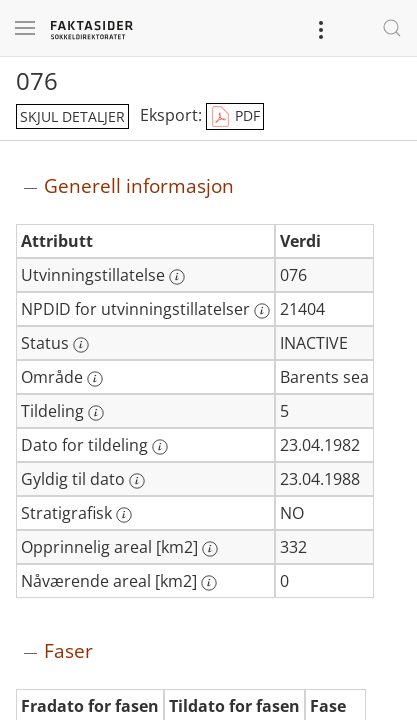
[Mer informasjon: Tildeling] (96, 413)
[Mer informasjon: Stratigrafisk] (124, 515)
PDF (235, 117)
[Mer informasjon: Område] (95, 379)
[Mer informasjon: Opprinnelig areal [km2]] (210, 549)
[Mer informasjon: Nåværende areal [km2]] (209, 583)
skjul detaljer (72, 116)
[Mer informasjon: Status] (81, 345)
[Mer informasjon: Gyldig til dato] (137, 481)
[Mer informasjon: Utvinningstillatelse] (177, 277)
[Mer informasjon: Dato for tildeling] (160, 447)
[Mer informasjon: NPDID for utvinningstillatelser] (262, 311)
